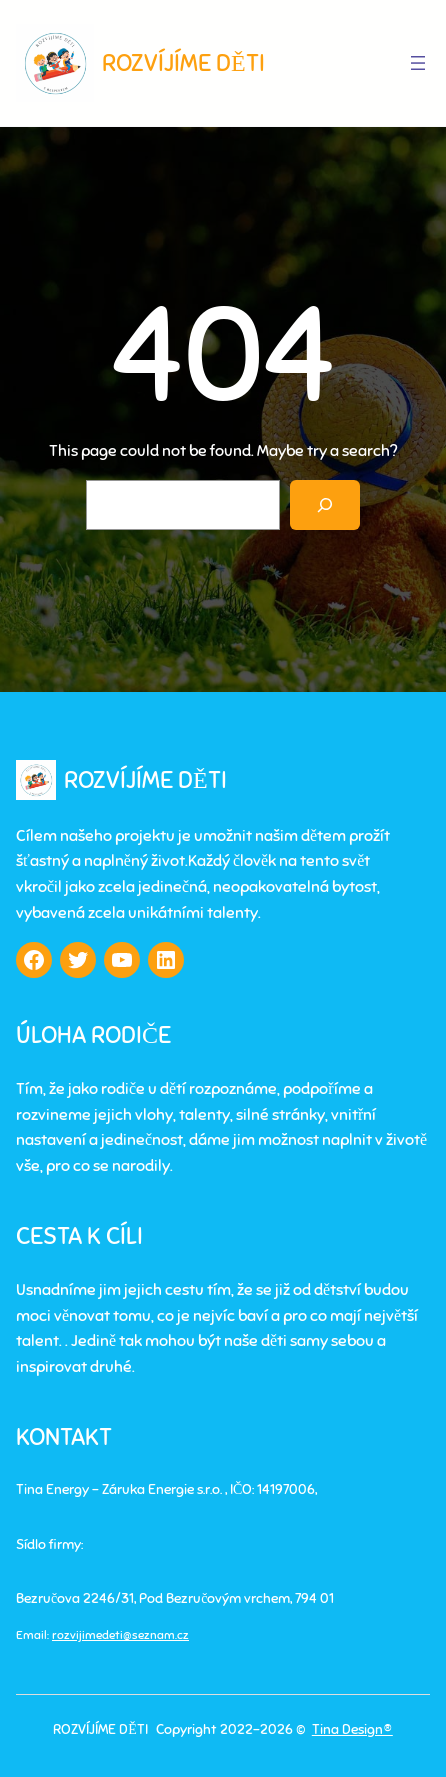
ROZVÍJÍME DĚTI (183, 63)
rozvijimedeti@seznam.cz (120, 1635)
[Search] (325, 504)
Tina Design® (352, 1729)
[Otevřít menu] (418, 63)
